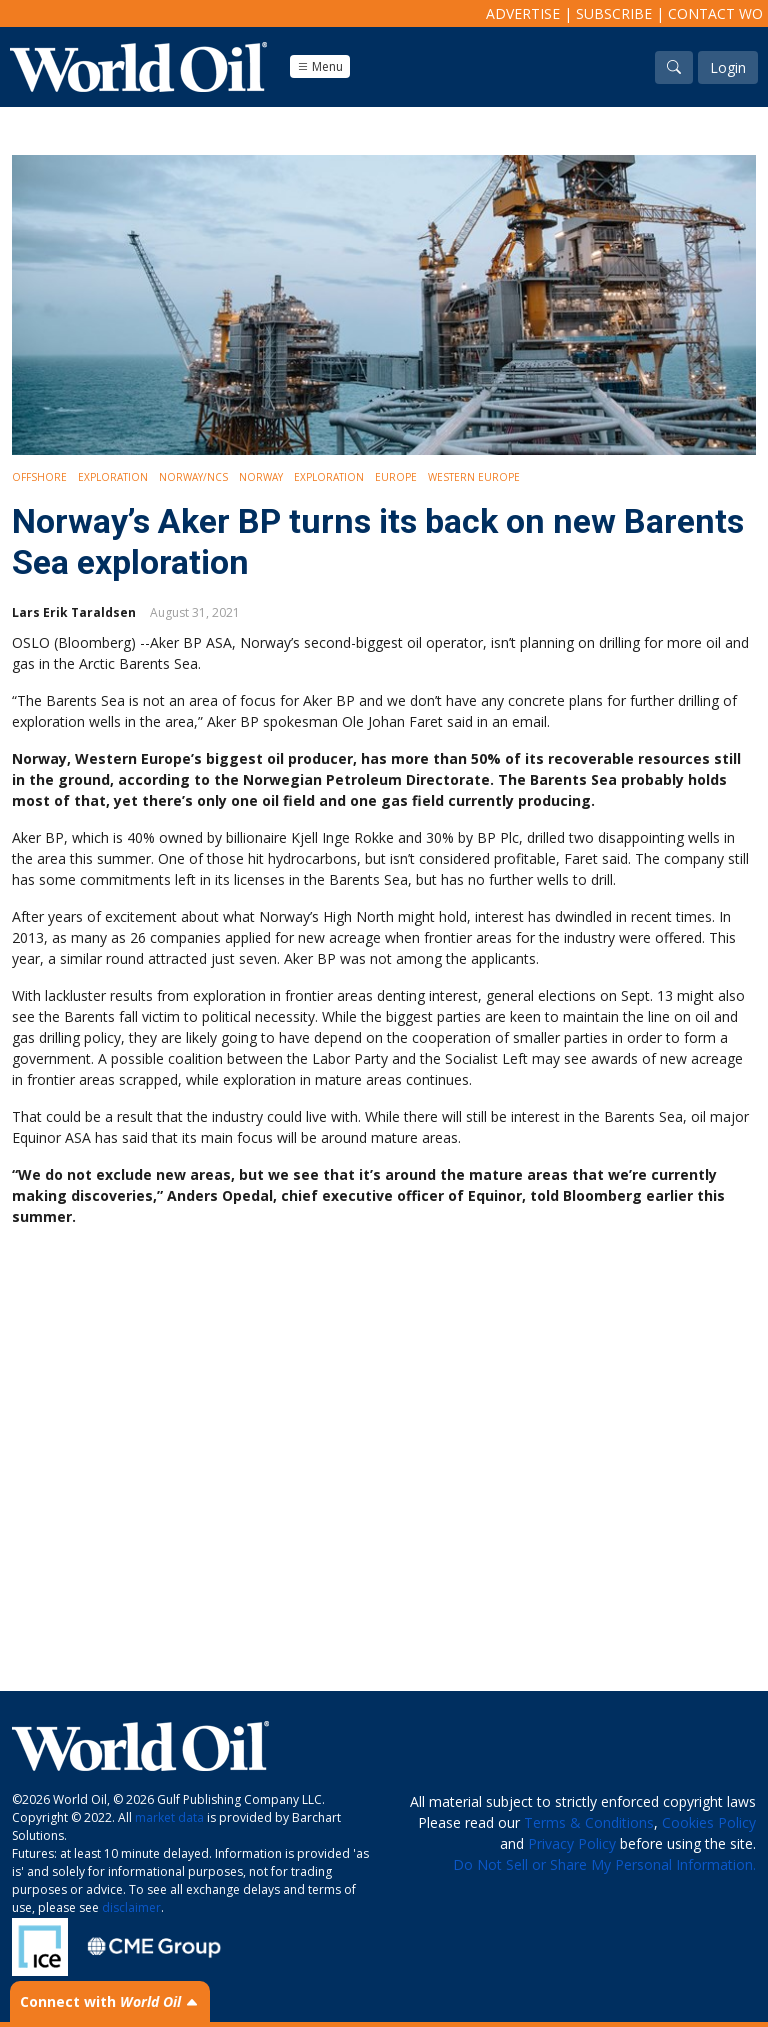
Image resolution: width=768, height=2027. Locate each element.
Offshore (39, 477)
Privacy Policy (572, 1843)
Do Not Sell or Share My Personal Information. (604, 1864)
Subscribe (614, 13)
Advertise (523, 13)
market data (169, 1817)
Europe (396, 477)
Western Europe (474, 477)
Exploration (113, 477)
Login (728, 67)
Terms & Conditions (589, 1822)
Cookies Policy (709, 1822)
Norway (261, 477)
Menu (320, 66)
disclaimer (131, 1907)
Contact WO (715, 13)
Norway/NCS (193, 477)
